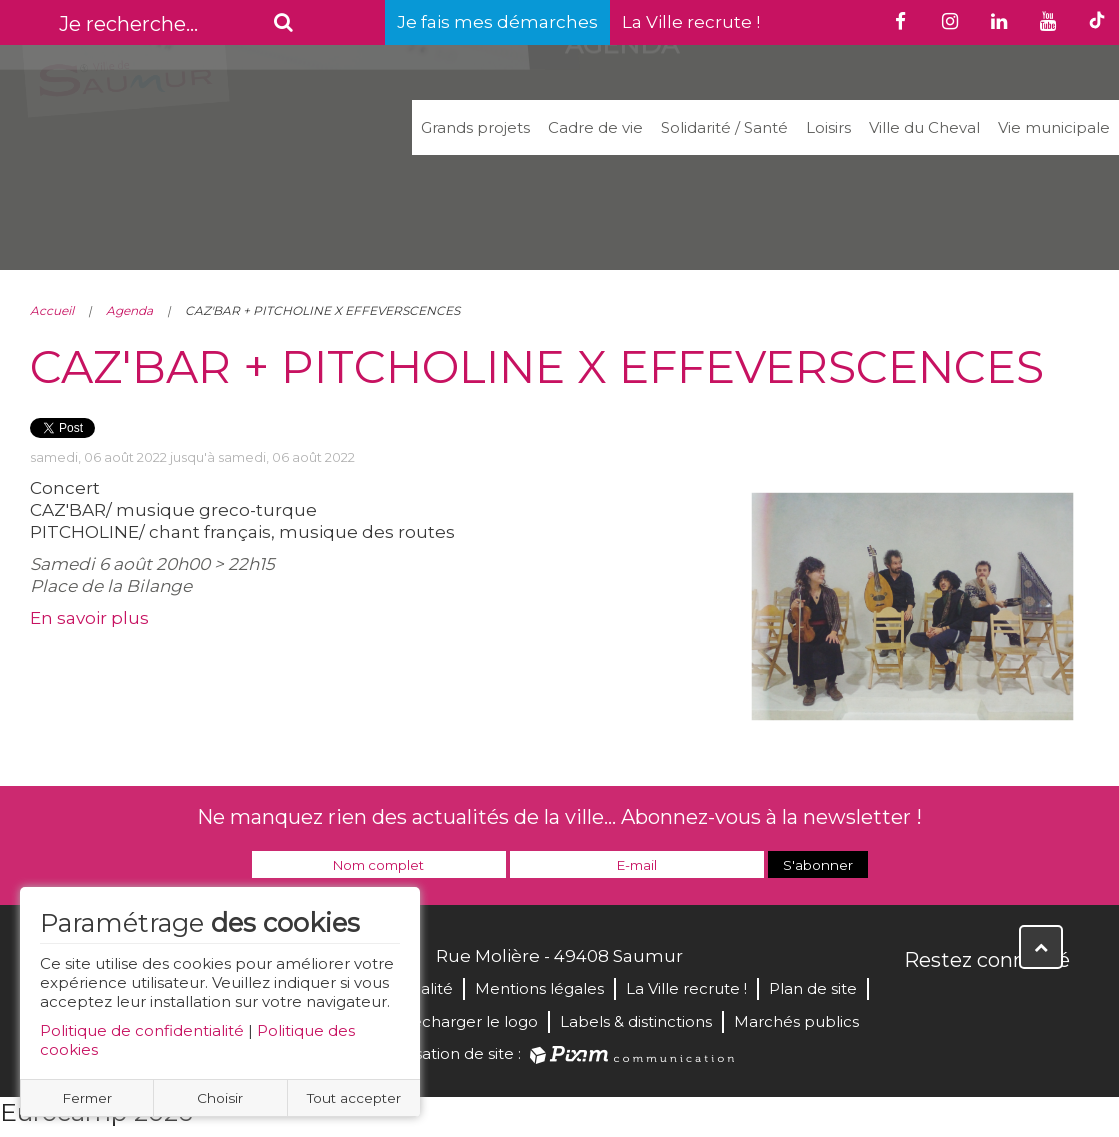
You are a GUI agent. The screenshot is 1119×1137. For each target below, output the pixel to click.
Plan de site (813, 988)
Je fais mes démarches (497, 22)
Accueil (52, 310)
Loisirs (828, 127)
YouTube (1009, 1003)
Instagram (1053, 1003)
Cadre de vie (595, 127)
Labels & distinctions (636, 1021)
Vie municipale (1054, 127)
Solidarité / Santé (724, 127)
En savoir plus (89, 618)
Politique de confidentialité (142, 1030)
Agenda (129, 310)
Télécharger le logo (464, 1021)
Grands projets (475, 127)
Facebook (921, 1003)
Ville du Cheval (924, 127)
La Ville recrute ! (691, 22)
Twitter (965, 1003)
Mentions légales (539, 988)
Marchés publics (796, 1021)
